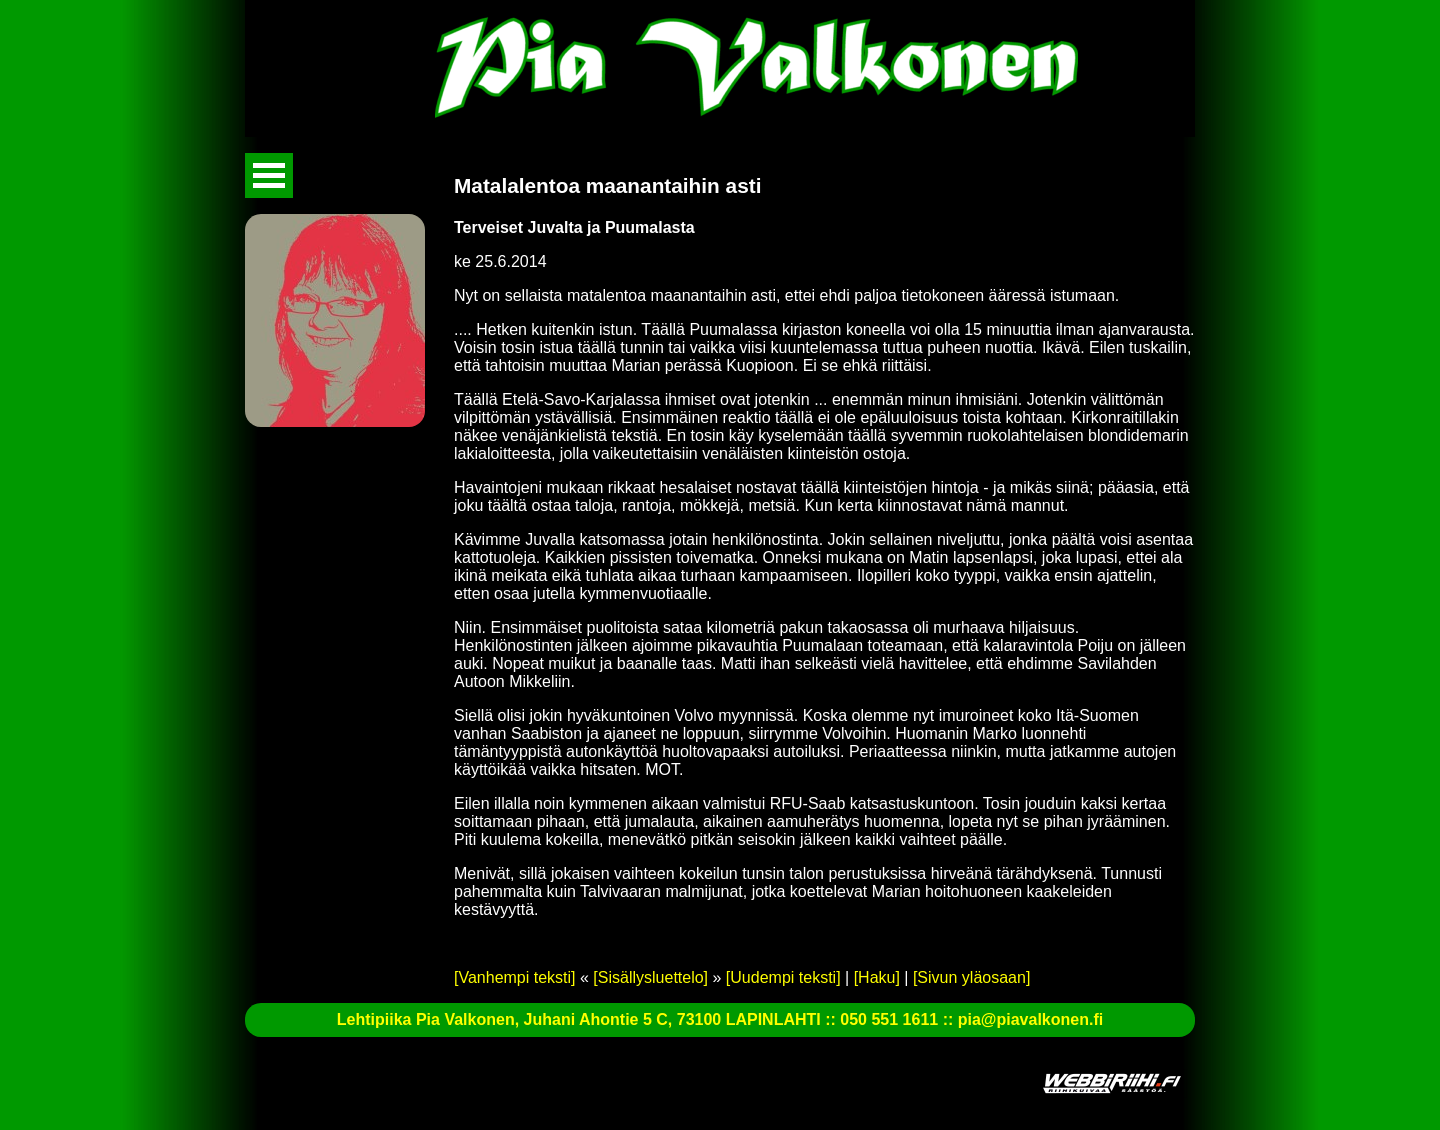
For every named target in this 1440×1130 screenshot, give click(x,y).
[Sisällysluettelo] (650, 977)
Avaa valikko (269, 175)
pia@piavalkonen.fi (1030, 1019)
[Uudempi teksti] (783, 977)
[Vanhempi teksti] (515, 977)
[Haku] (877, 977)
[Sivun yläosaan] (971, 977)
